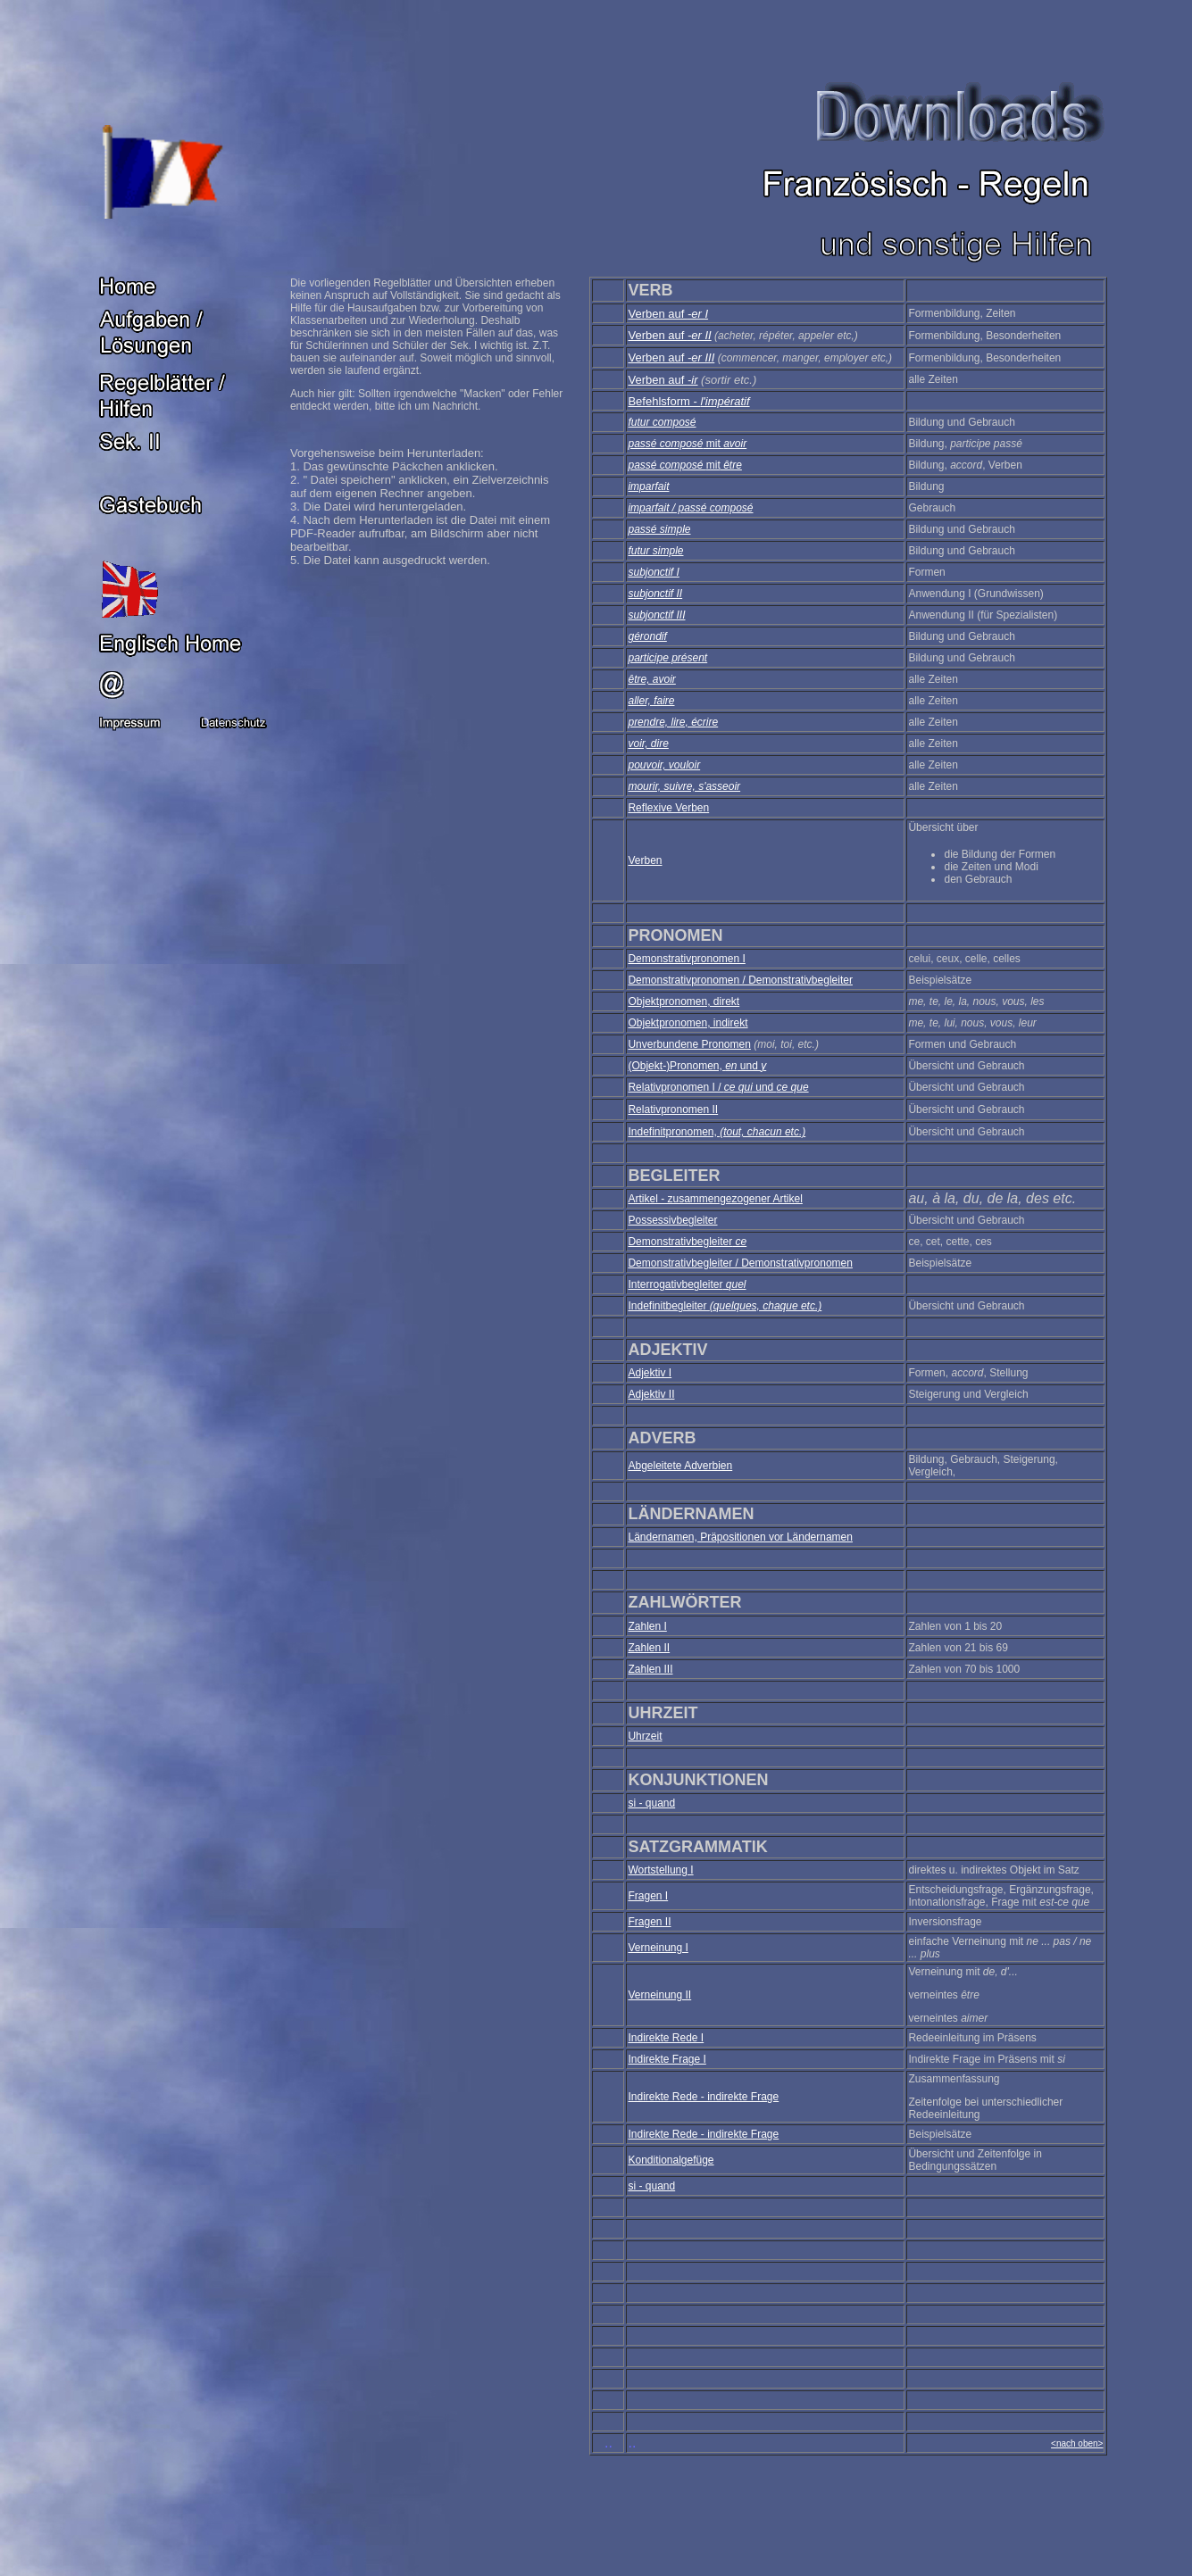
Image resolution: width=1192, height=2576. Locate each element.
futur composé (662, 422)
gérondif (647, 636)
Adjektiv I (649, 1373)
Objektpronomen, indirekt (687, 1023)
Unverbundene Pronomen (689, 1044)
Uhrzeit (645, 1736)
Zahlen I (647, 1626)
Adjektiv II (651, 1394)
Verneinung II (659, 1995)
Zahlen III (650, 1669)
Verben (645, 860)
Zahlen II (649, 1647)
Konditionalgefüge (670, 2160)
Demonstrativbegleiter (687, 1241)
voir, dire (648, 743)
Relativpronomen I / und (718, 1087)
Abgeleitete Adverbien (680, 1465)
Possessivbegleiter (672, 1220)
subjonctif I (653, 572)
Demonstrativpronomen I (686, 958)
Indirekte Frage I (666, 2059)
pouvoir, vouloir (664, 765)
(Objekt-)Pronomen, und (697, 1065)
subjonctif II (655, 593)
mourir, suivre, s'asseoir (684, 786)
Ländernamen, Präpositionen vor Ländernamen (740, 1537)
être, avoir (651, 679)
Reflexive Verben (668, 808)
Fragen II (649, 1921)
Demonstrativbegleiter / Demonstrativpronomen (740, 1263)
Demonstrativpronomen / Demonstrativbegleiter (740, 980)
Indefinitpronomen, (716, 1132)
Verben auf (668, 313)
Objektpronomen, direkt (683, 1001)
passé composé (665, 443)
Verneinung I (658, 1947)
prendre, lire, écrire (673, 722)
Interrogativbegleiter (687, 1284)
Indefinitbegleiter (724, 1306)
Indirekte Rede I (666, 2038)
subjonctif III (656, 615)
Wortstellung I (660, 1870)
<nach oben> (1077, 2443)
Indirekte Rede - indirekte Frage (703, 2096)
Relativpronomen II (673, 1109)
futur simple (655, 550)
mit (725, 443)
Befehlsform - (688, 401)
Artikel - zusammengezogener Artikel (715, 1198)
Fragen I (648, 1896)
